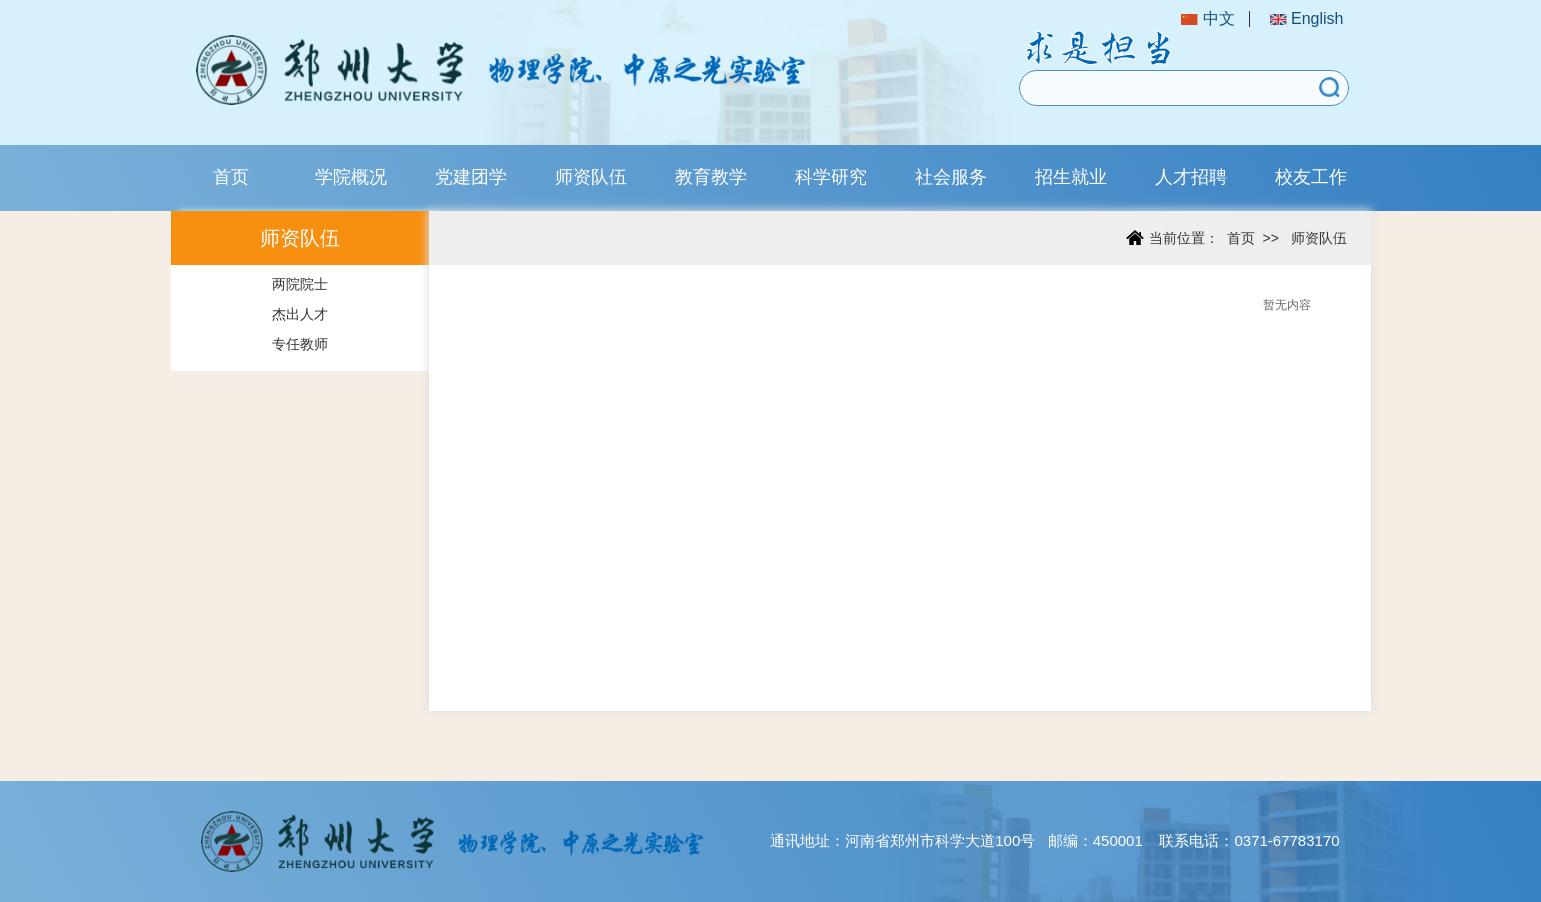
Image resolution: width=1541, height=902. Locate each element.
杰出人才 (300, 314)
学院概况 (351, 177)
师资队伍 (591, 177)
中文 (1207, 18)
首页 (231, 177)
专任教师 (300, 344)
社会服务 (951, 177)
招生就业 (1071, 177)
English (1307, 18)
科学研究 (831, 177)
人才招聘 (1191, 177)
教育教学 (711, 177)
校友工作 (1311, 177)
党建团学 (471, 177)
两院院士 (300, 284)
